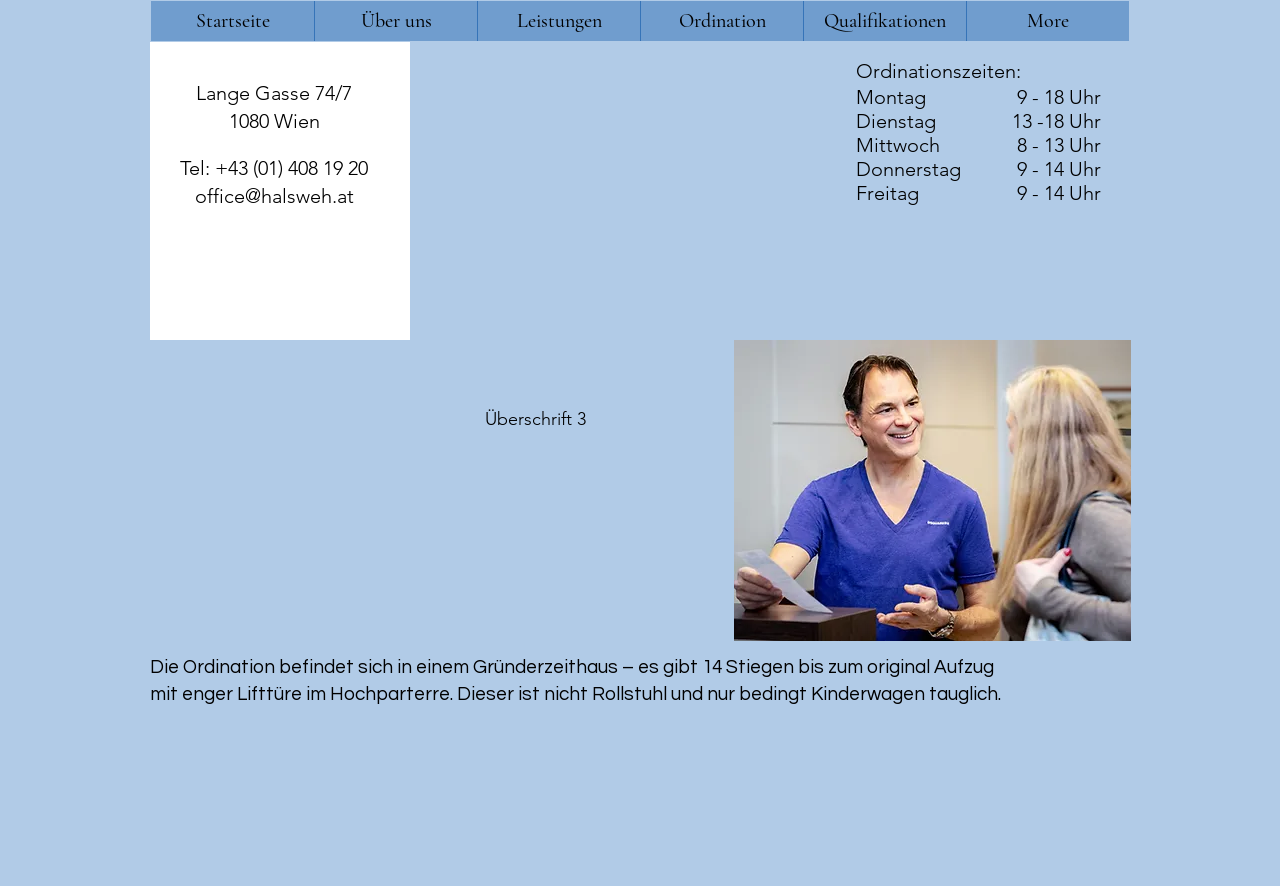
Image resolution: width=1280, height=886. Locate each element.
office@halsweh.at (274, 196)
